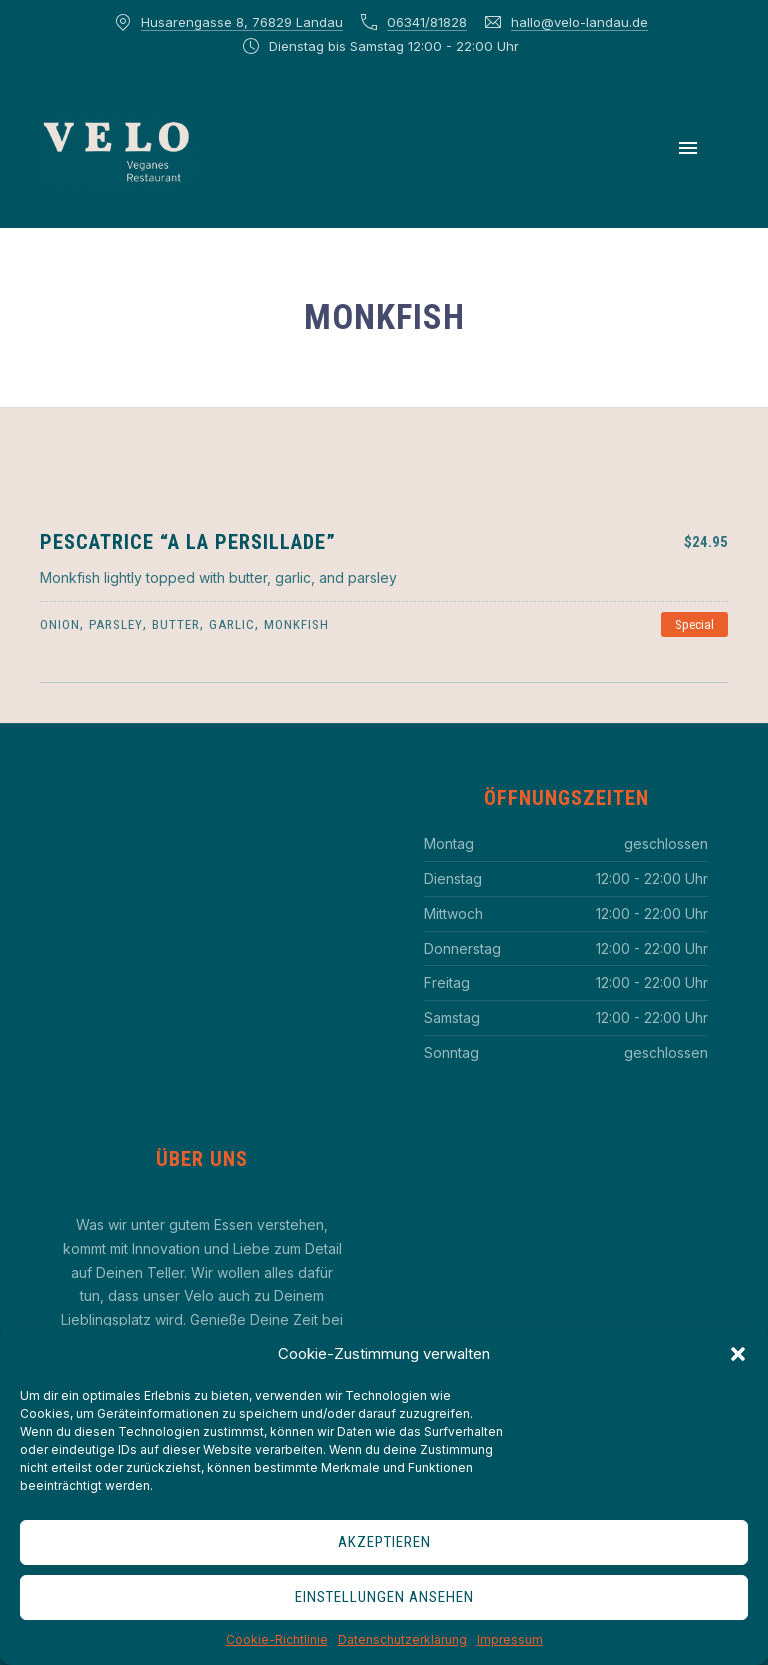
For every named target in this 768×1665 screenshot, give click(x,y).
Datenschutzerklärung (402, 1639)
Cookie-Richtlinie (277, 1639)
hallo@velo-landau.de (579, 22)
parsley (116, 624)
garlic (232, 624)
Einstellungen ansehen (384, 1597)
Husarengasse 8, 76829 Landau (242, 22)
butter (176, 624)
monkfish (296, 624)
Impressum (510, 1639)
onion (60, 624)
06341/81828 (427, 22)
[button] (738, 1354)
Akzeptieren (384, 1542)
